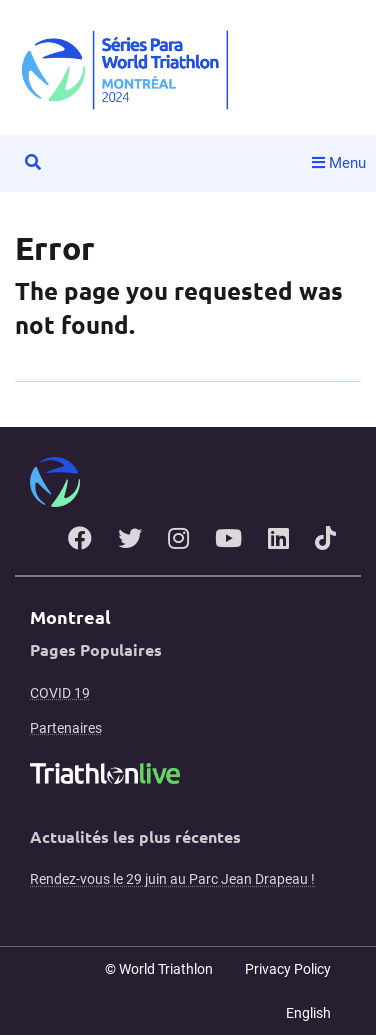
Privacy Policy (288, 969)
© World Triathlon (159, 969)
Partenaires (66, 728)
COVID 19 (60, 693)
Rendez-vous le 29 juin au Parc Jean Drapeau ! (172, 879)
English (308, 1013)
